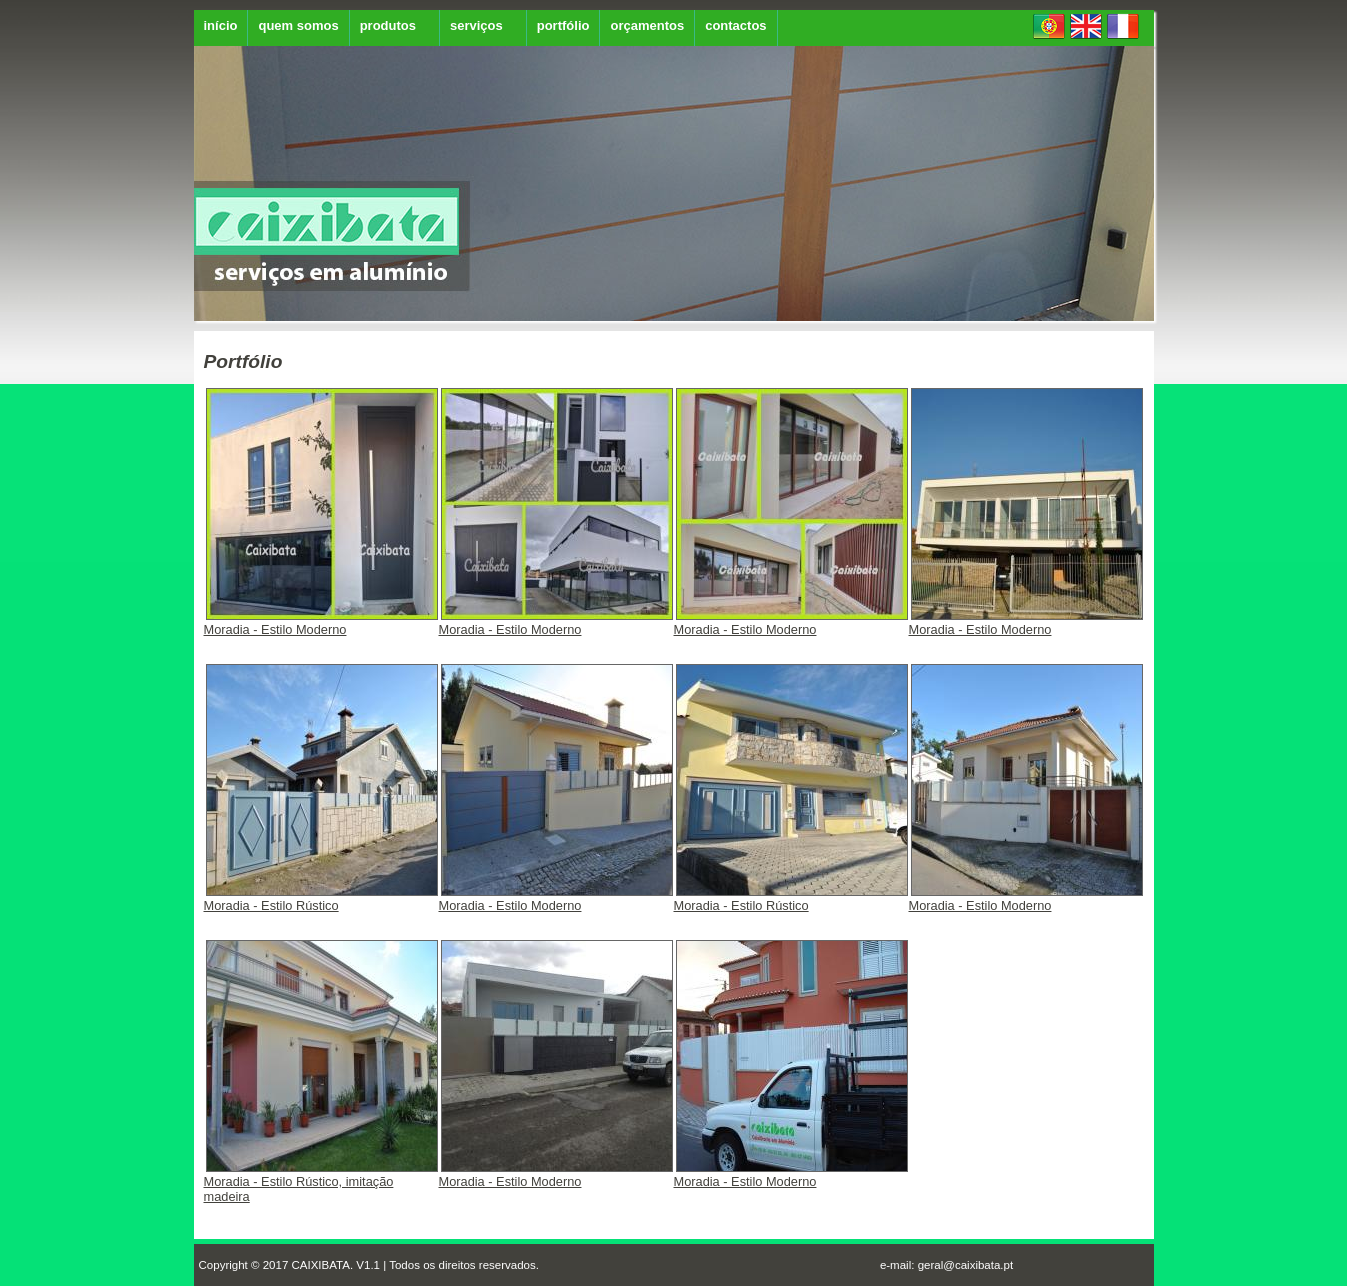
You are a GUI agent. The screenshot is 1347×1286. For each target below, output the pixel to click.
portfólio (563, 25)
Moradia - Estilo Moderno (321, 623)
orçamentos (647, 25)
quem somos (298, 25)
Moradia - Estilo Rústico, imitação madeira (321, 1183)
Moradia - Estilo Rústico (321, 899)
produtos (388, 25)
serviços (476, 25)
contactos (735, 25)
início (221, 25)
